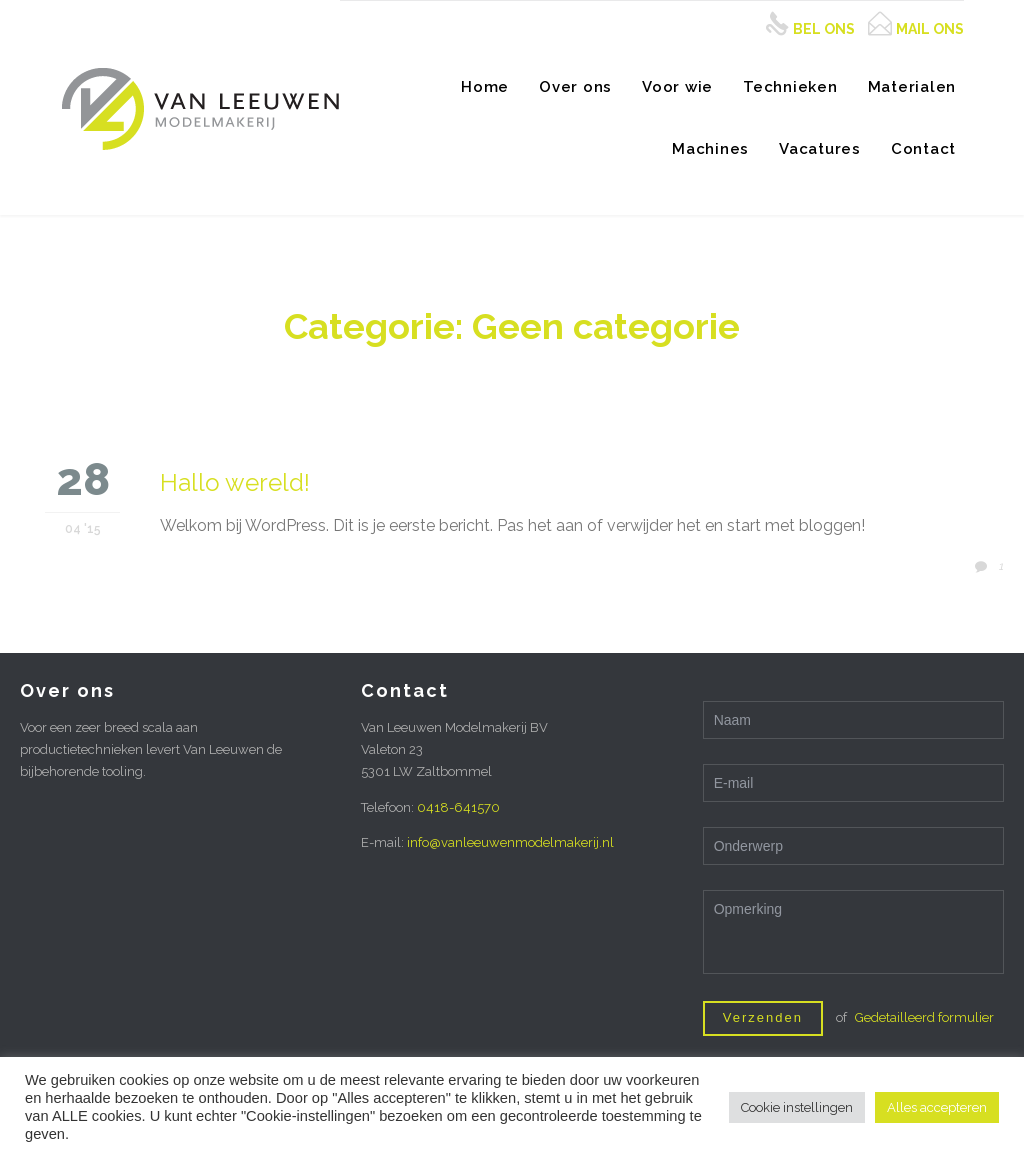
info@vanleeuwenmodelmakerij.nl (510, 842)
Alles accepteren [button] (937, 1107)
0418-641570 (458, 807)
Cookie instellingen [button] (797, 1107)
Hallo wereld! (235, 482)
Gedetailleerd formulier (924, 1017)
